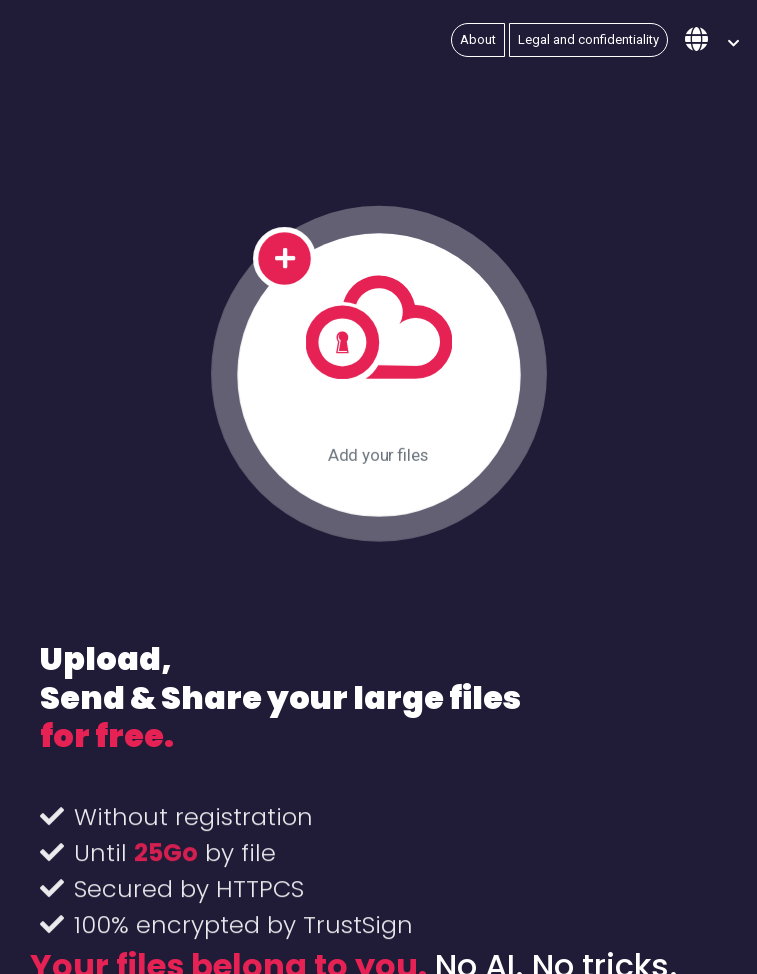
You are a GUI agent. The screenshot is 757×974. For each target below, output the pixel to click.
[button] (712, 40)
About (478, 39)
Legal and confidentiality (588, 39)
